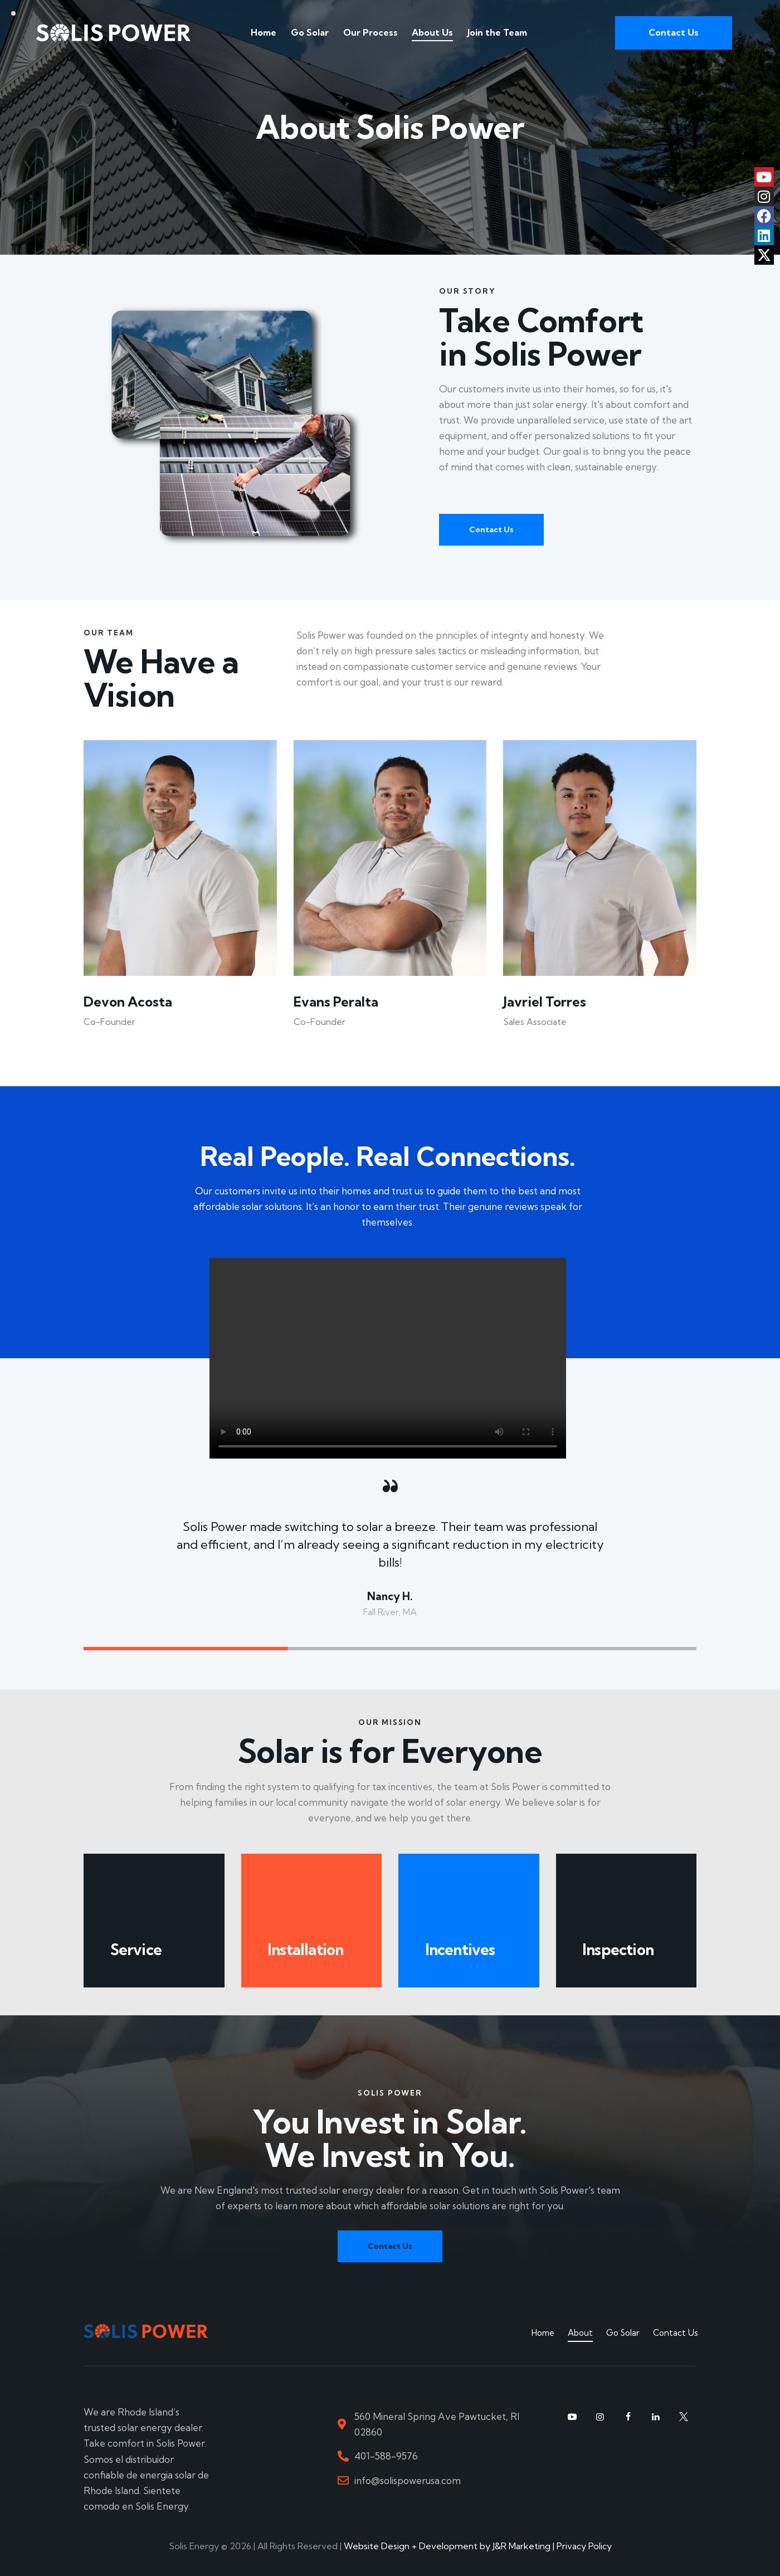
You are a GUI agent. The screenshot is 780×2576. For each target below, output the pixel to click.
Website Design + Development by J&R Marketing (447, 2545)
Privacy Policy (584, 2545)
